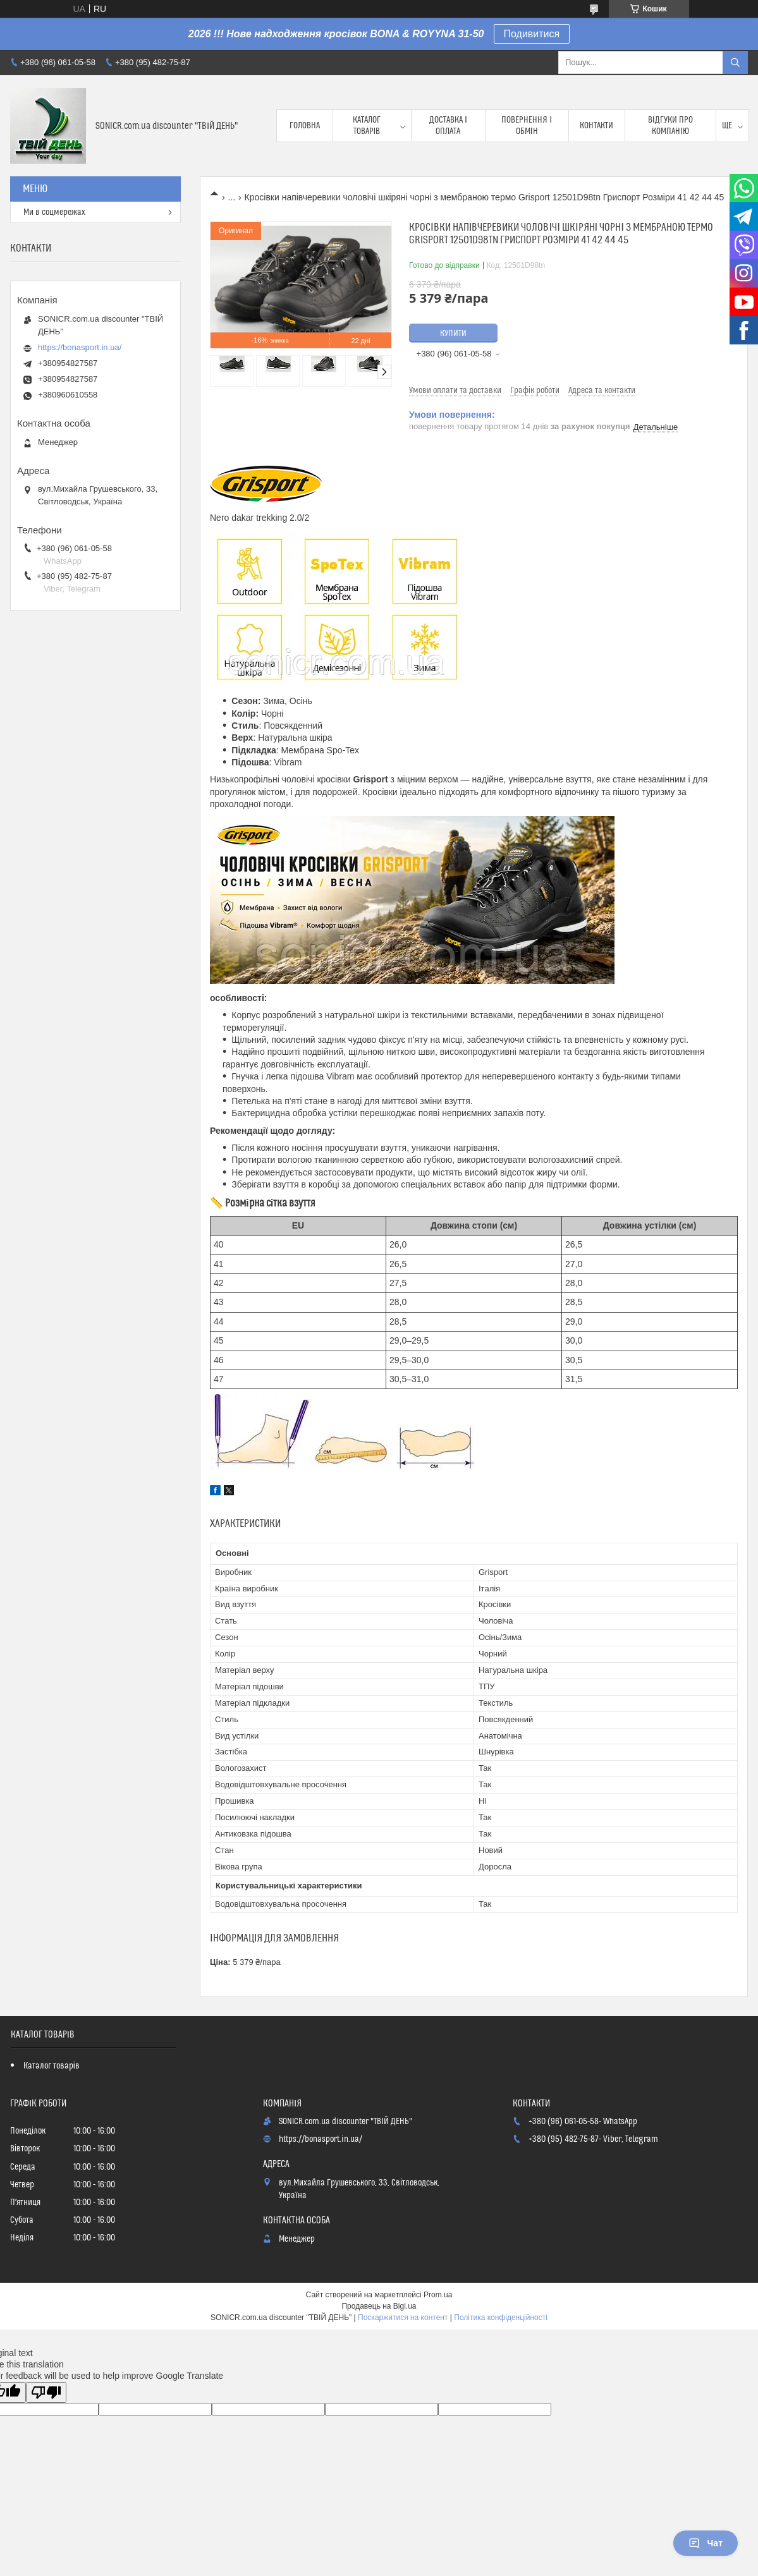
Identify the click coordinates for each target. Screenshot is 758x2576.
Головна (305, 126)
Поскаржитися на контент (403, 2317)
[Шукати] (735, 62)
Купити (453, 334)
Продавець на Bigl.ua (378, 2306)
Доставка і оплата (448, 126)
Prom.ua (438, 2294)
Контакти (596, 126)
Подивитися (532, 33)
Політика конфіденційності (500, 2317)
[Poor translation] (46, 2392)
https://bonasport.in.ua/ (79, 347)
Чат (705, 2543)
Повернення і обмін (526, 126)
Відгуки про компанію (670, 126)
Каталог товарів (367, 126)
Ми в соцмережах (54, 212)
